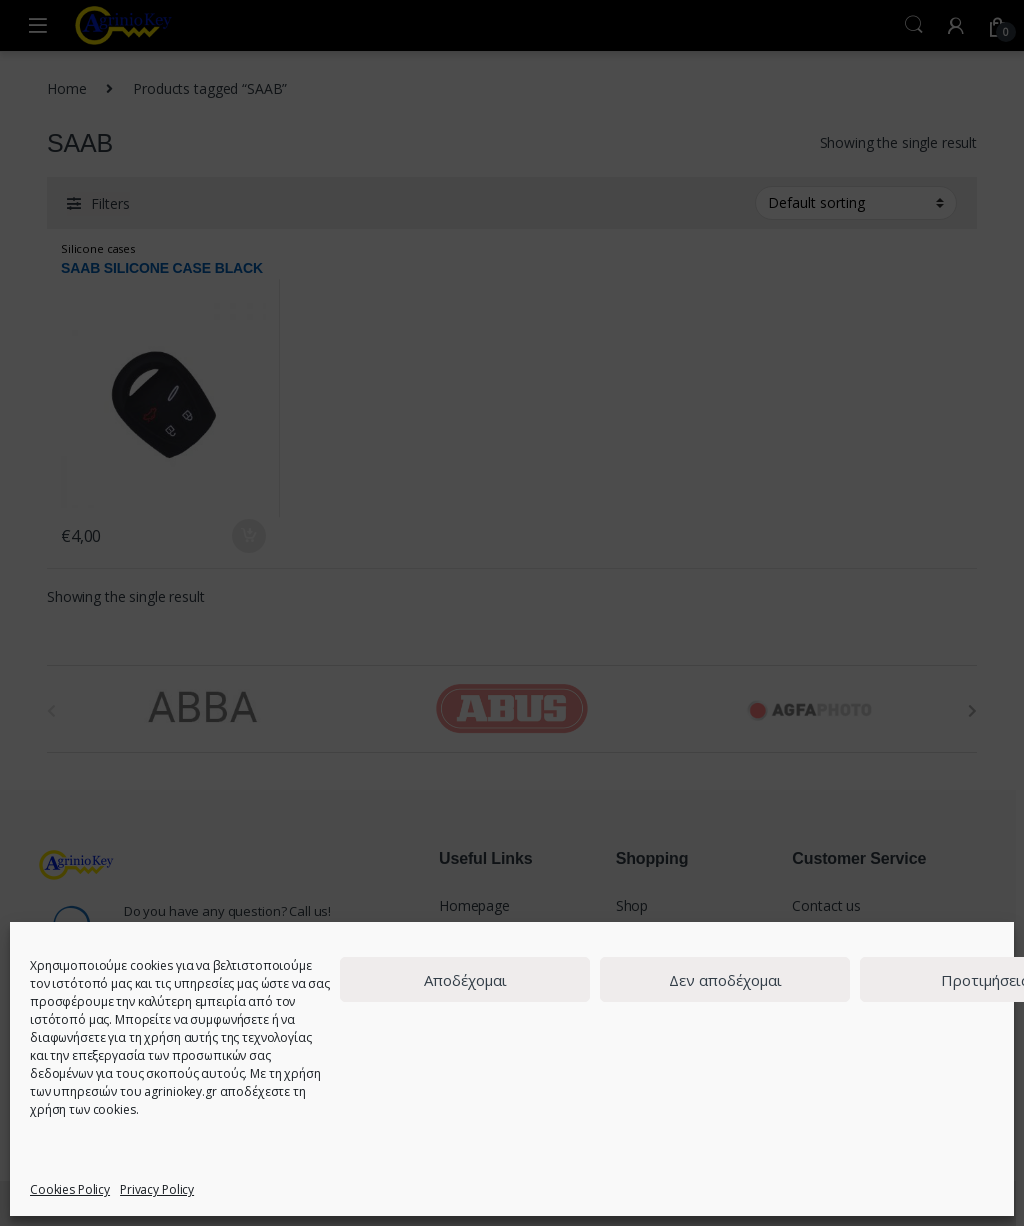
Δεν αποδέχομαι (725, 980)
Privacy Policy (157, 1189)
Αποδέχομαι (465, 980)
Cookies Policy (70, 1189)
